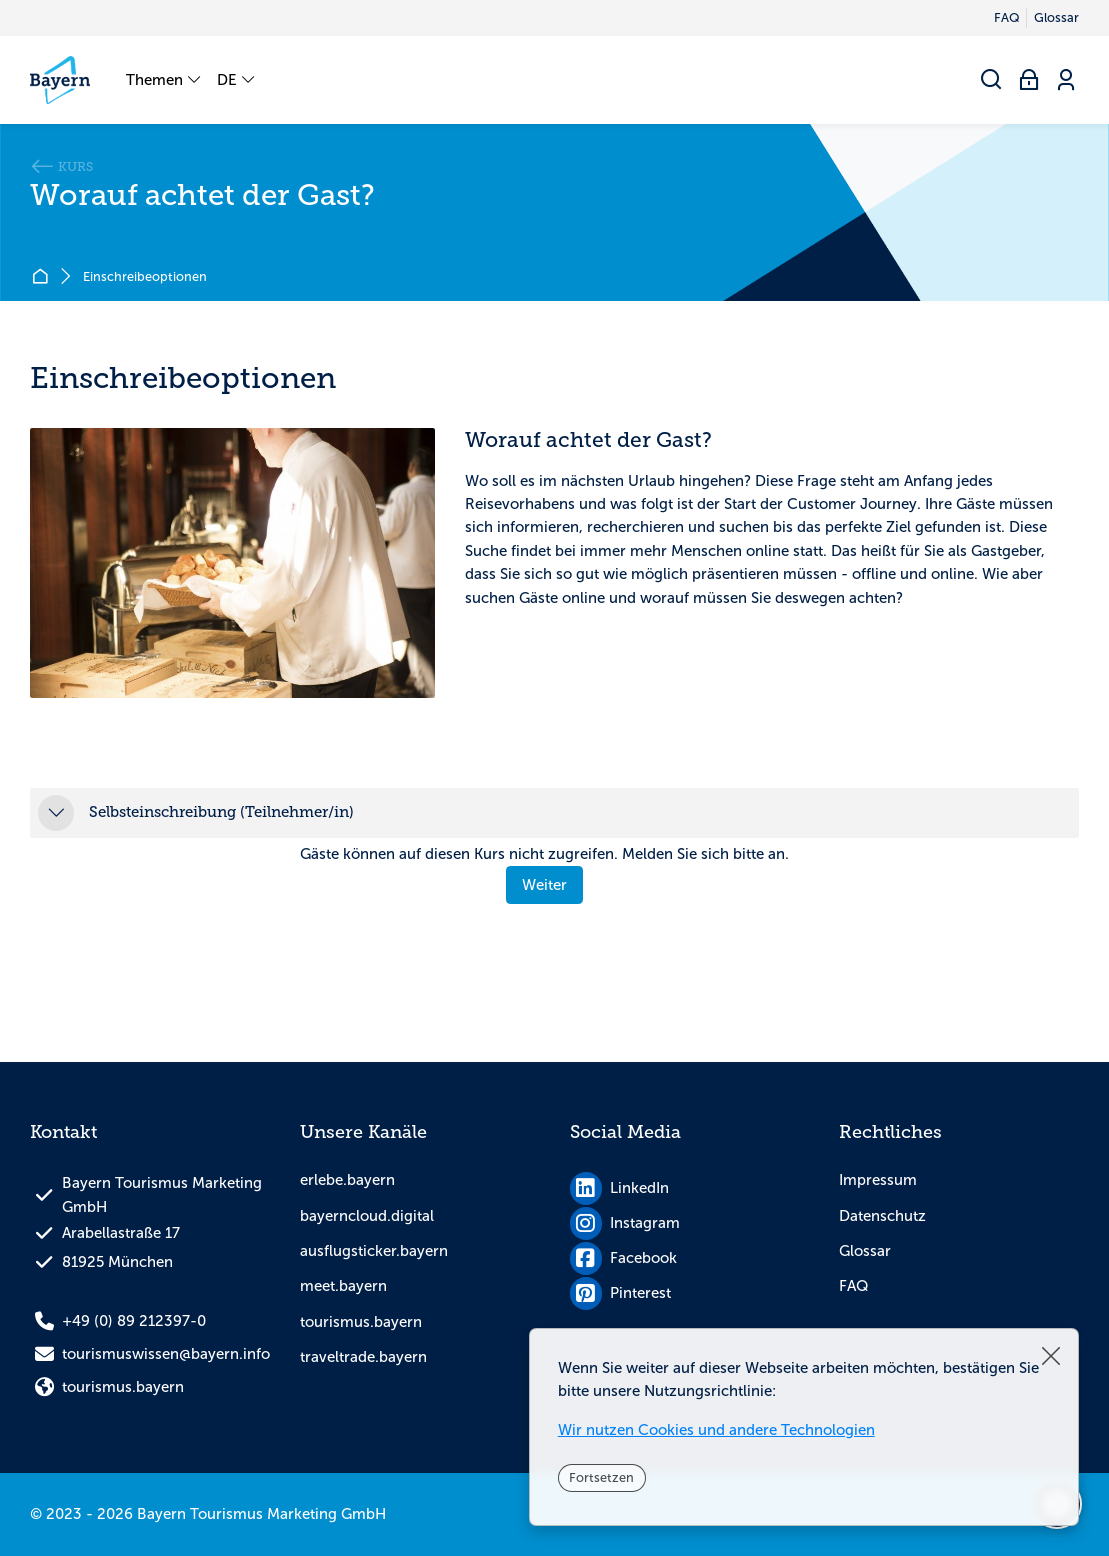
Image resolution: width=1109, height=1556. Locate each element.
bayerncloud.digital (367, 1216)
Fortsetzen (601, 1477)
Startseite (43, 277)
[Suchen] (992, 80)
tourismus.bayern (361, 1322)
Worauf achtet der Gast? (202, 195)
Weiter (544, 885)
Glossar (865, 1251)
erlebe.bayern (347, 1180)
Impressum (878, 1180)
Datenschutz (882, 1216)
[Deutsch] (237, 80)
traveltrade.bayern (363, 1357)
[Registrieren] (1066, 80)
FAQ (854, 1286)
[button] (56, 813)
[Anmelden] (1029, 80)
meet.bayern (343, 1286)
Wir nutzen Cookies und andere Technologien (716, 1430)
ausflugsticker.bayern (374, 1251)
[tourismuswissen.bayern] (60, 80)
